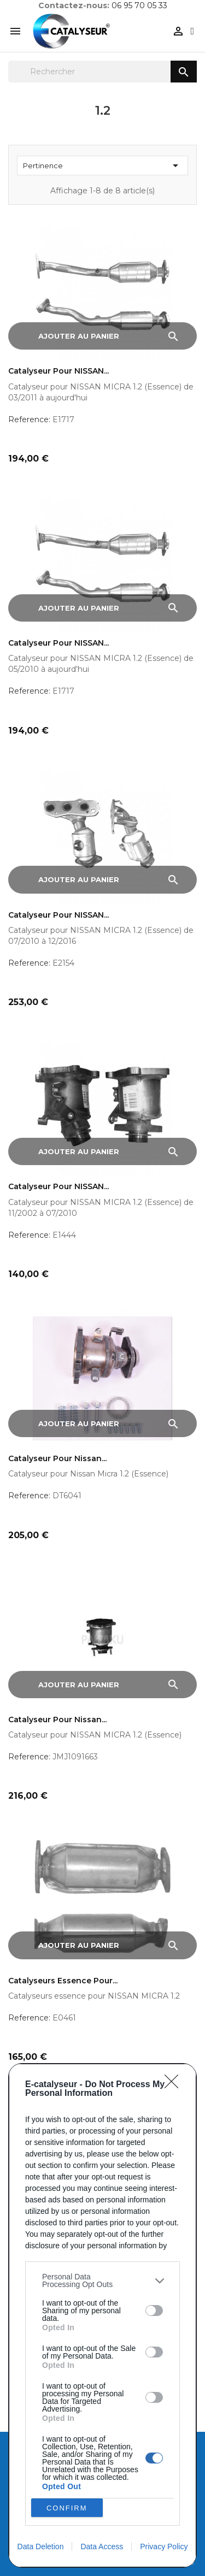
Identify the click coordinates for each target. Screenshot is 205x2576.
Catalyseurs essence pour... (63, 1981)
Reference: (29, 419)
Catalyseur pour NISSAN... (58, 371)
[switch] (154, 2310)
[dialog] (102, 2315)
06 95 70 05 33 (139, 5)
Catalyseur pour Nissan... (57, 1459)
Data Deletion (40, 2546)
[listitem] (102, 2280)
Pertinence (102, 165)
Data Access (101, 2546)
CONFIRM (66, 2508)
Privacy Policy (164, 2546)
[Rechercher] (102, 71)
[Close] (175, 2085)
